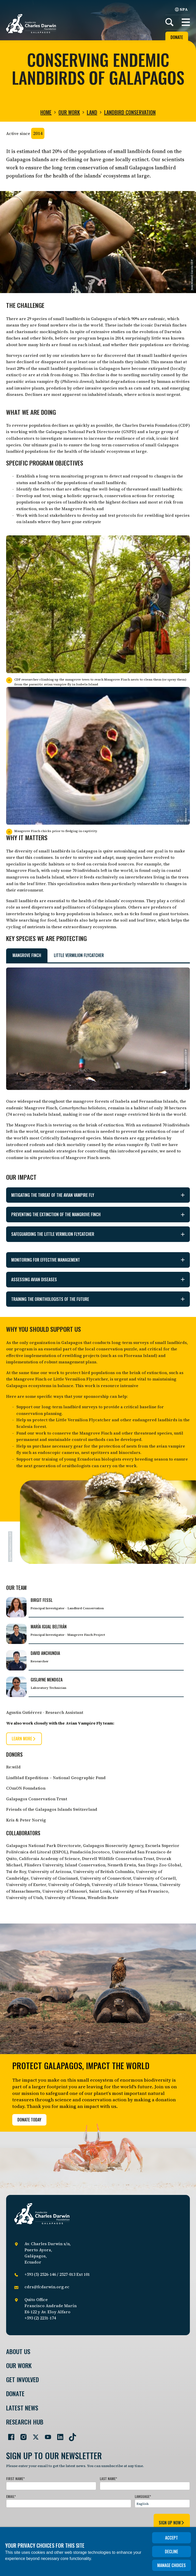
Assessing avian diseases (98, 1279)
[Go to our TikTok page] (70, 2435)
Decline (171, 2551)
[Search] (169, 22)
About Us (18, 2351)
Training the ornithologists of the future (98, 1299)
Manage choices (171, 2565)
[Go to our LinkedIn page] (58, 2435)
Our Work (69, 112)
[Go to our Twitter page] (34, 2435)
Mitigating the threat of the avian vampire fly (98, 1195)
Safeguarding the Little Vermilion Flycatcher (98, 1234)
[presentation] (45, 2522)
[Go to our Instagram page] (21, 2435)
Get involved (22, 2379)
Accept (171, 2538)
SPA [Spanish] (181, 9)
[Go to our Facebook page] (9, 2435)
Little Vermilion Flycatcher (79, 955)
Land (92, 112)
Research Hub (24, 2422)
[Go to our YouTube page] (46, 2435)
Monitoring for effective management (98, 1260)
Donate (176, 37)
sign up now (172, 2523)
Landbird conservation (130, 112)
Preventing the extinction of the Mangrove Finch (98, 1214)
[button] (186, 22)
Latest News (22, 2408)
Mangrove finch (27, 955)
